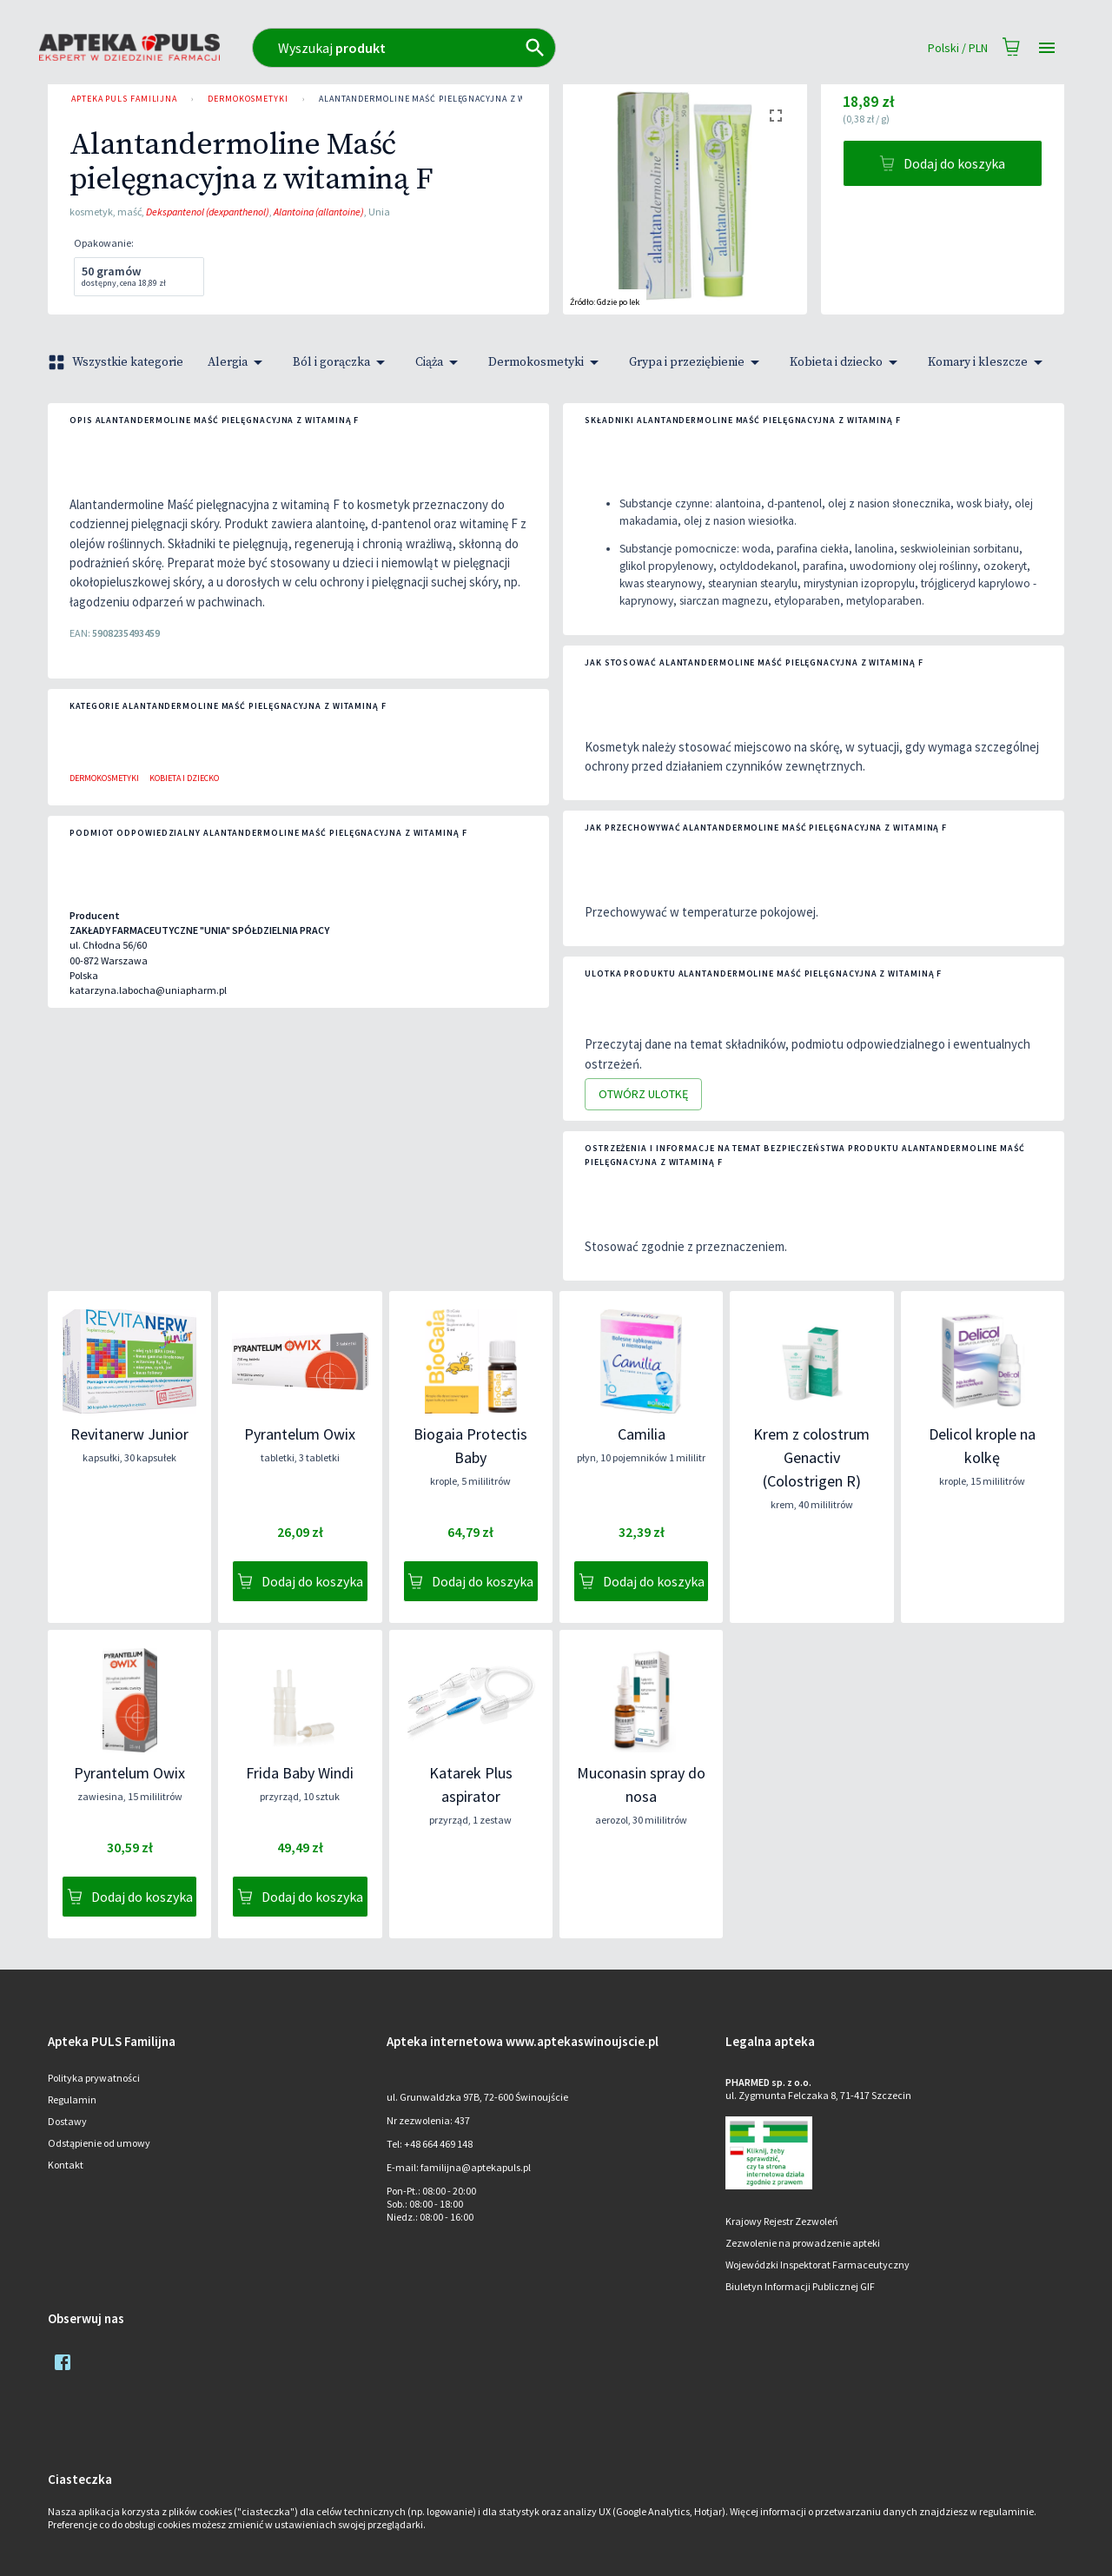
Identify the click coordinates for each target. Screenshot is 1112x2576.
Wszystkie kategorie (117, 362)
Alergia (238, 362)
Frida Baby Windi (300, 1773)
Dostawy (67, 2121)
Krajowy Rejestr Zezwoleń (781, 2221)
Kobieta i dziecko (846, 362)
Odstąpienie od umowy (99, 2142)
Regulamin (72, 2099)
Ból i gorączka (341, 362)
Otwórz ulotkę (643, 1094)
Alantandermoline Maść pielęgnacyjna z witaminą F (445, 99)
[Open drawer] (1046, 48)
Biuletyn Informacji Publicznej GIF (800, 2286)
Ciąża (439, 362)
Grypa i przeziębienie (697, 362)
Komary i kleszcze (988, 362)
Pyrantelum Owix (299, 1434)
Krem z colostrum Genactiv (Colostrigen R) (811, 1457)
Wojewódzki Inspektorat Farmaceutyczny (817, 2264)
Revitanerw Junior (129, 1434)
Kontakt (65, 2164)
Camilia (641, 1434)
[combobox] (480, 48)
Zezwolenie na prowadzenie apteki (802, 2242)
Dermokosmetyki (248, 99)
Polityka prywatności (94, 2077)
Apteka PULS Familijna (124, 99)
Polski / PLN (958, 48)
